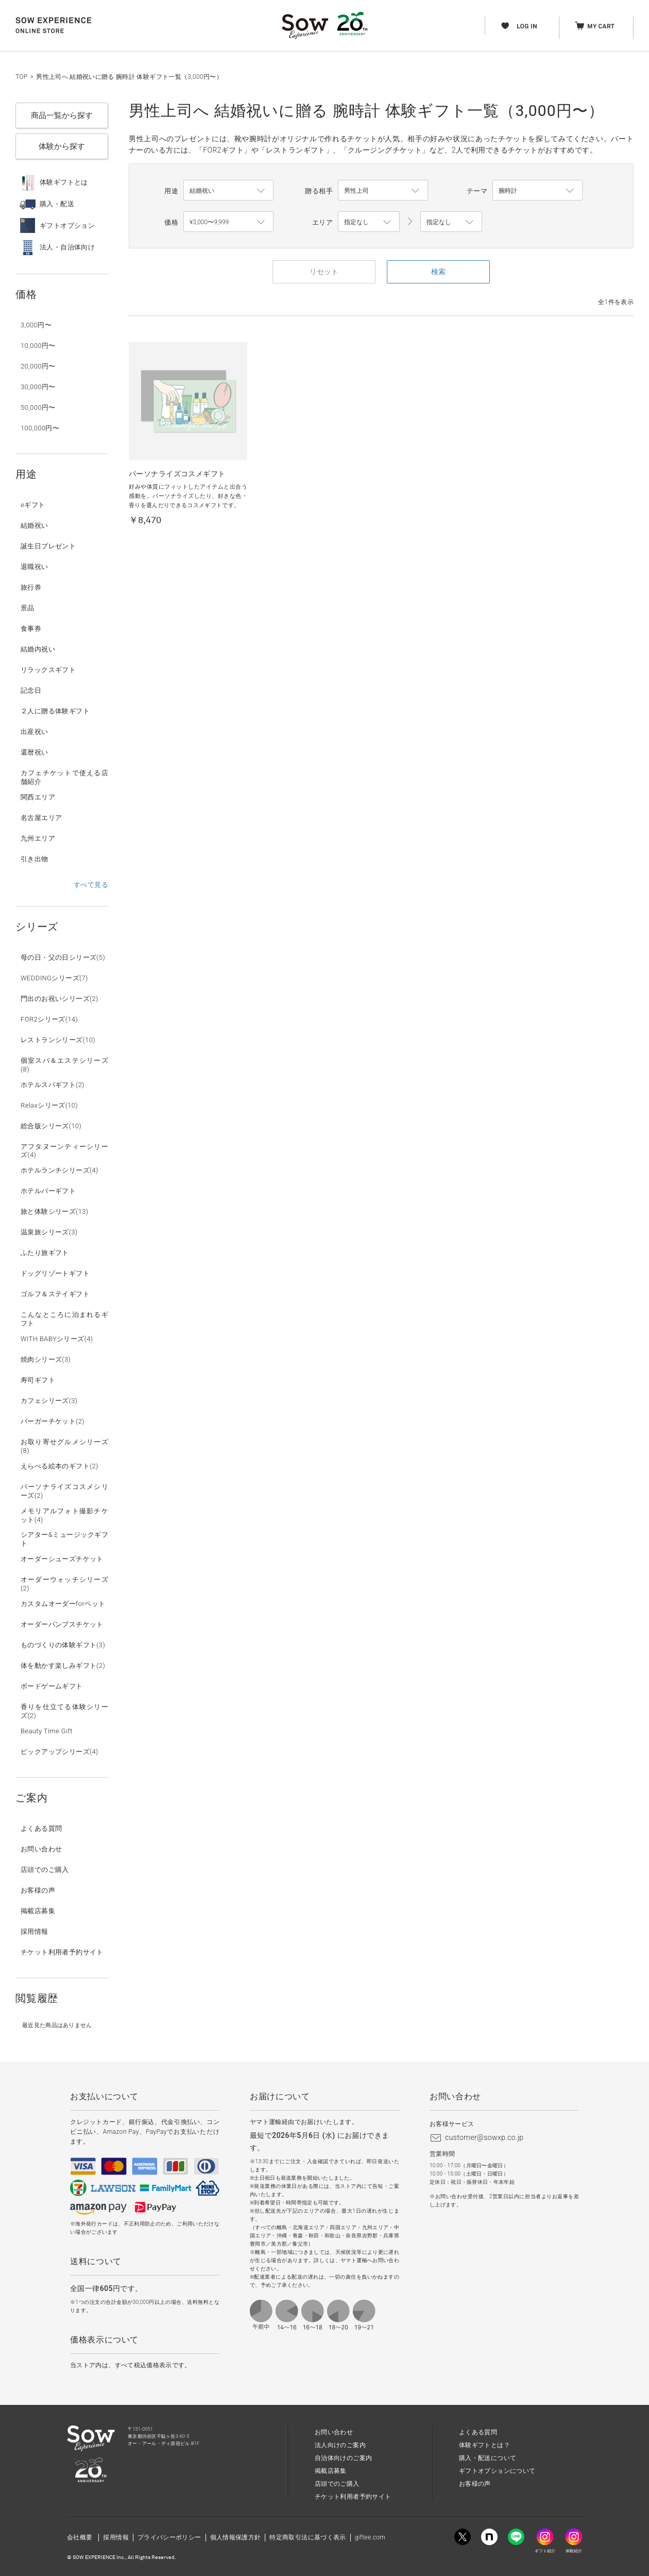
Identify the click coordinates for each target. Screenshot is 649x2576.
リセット (324, 271)
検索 (438, 271)
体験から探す (62, 146)
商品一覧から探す (62, 115)
